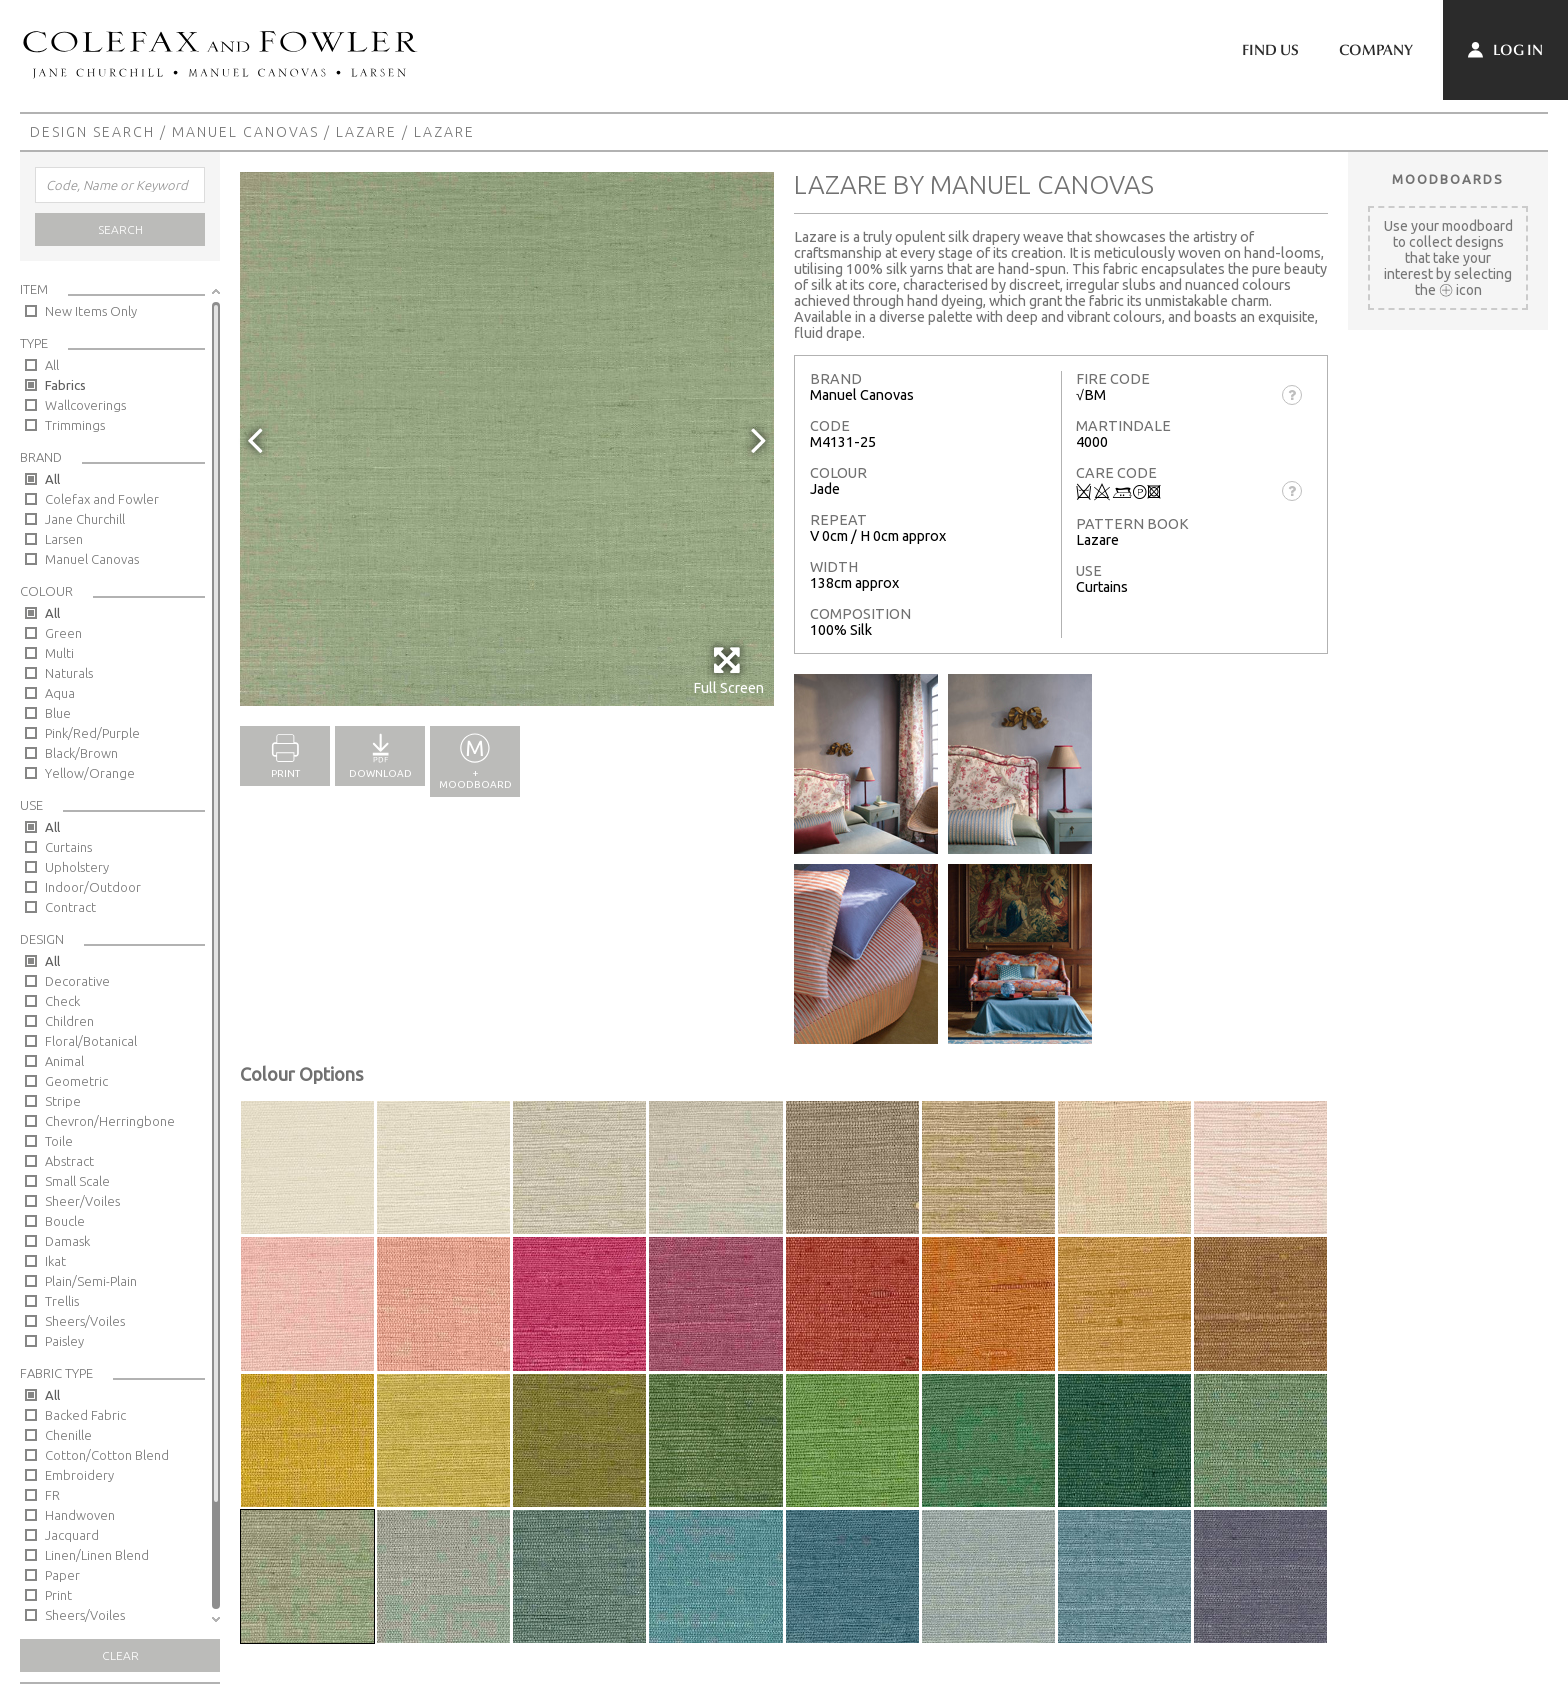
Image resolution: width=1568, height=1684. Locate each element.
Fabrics (65, 385)
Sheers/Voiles (85, 1321)
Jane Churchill (85, 519)
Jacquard (72, 1535)
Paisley (64, 1341)
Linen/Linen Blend (97, 1555)
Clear (120, 1655)
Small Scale (77, 1181)
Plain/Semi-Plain (91, 1281)
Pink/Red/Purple (92, 733)
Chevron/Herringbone (110, 1121)
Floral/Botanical (91, 1041)
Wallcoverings (85, 405)
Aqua (60, 693)
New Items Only (91, 311)
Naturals (69, 673)
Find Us (1270, 50)
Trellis (62, 1301)
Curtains (68, 847)
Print (58, 1595)
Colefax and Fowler (102, 499)
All (52, 365)
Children (69, 1021)
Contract (70, 907)
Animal (64, 1061)
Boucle (65, 1221)
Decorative (77, 981)
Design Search (92, 132)
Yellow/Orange (90, 773)
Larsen (64, 539)
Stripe (63, 1101)
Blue (58, 713)
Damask (67, 1241)
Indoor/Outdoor (93, 887)
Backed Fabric (85, 1415)
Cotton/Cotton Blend (107, 1455)
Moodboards (1448, 179)
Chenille (68, 1435)
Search (120, 229)
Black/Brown (81, 753)
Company (1376, 50)
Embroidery (79, 1475)
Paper (62, 1575)
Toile (59, 1141)
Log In (1505, 50)
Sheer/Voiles (82, 1201)
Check (62, 1001)
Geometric (76, 1081)
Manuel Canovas (245, 132)
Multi (59, 653)
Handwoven (80, 1515)
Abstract (69, 1161)
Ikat (55, 1261)
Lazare (366, 132)
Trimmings (75, 425)
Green (63, 633)
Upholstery (77, 867)
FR (52, 1495)
